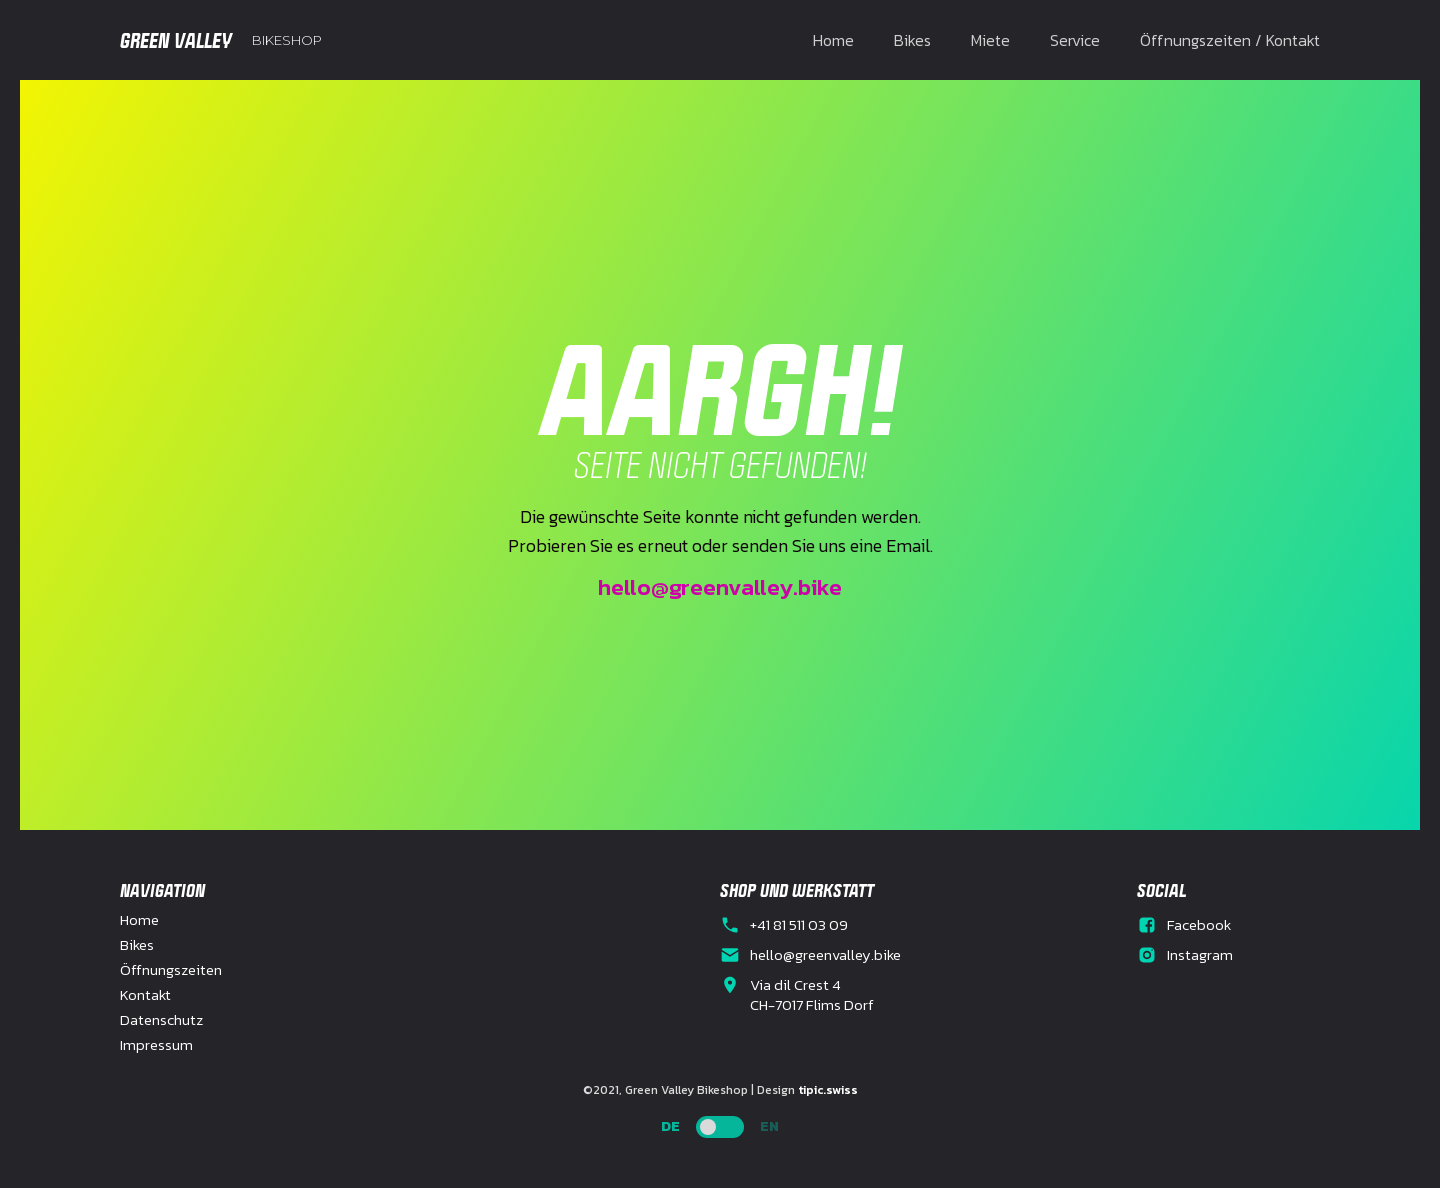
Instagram (1200, 955)
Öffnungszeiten (171, 970)
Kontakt (145, 995)
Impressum (156, 1045)
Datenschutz (161, 1020)
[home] (221, 40)
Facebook (1199, 925)
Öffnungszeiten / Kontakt (1230, 40)
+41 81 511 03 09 (799, 925)
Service (1075, 40)
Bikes (912, 40)
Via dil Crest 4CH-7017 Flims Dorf (812, 995)
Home (833, 40)
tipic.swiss (828, 1090)
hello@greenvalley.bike (720, 587)
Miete (990, 40)
